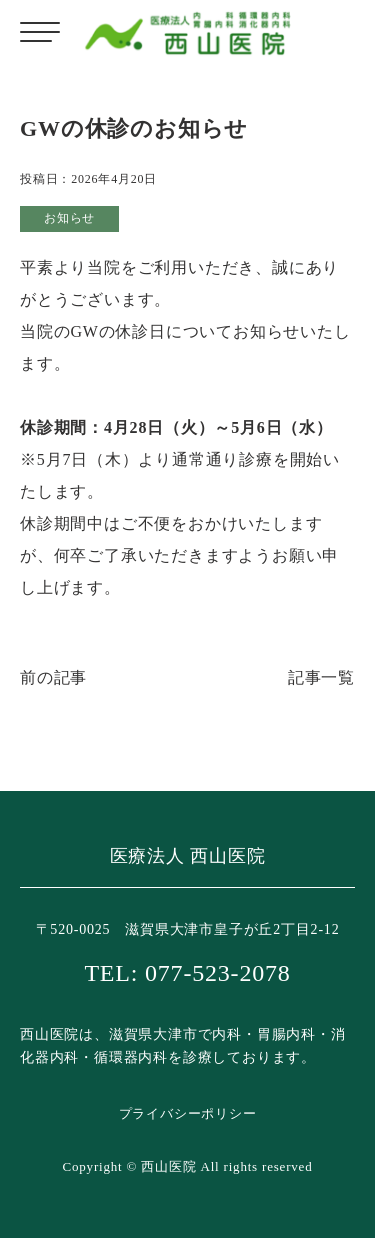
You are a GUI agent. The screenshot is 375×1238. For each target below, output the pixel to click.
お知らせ (69, 218)
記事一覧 (321, 677)
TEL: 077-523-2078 (187, 973)
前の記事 (53, 677)
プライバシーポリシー (188, 1113)
